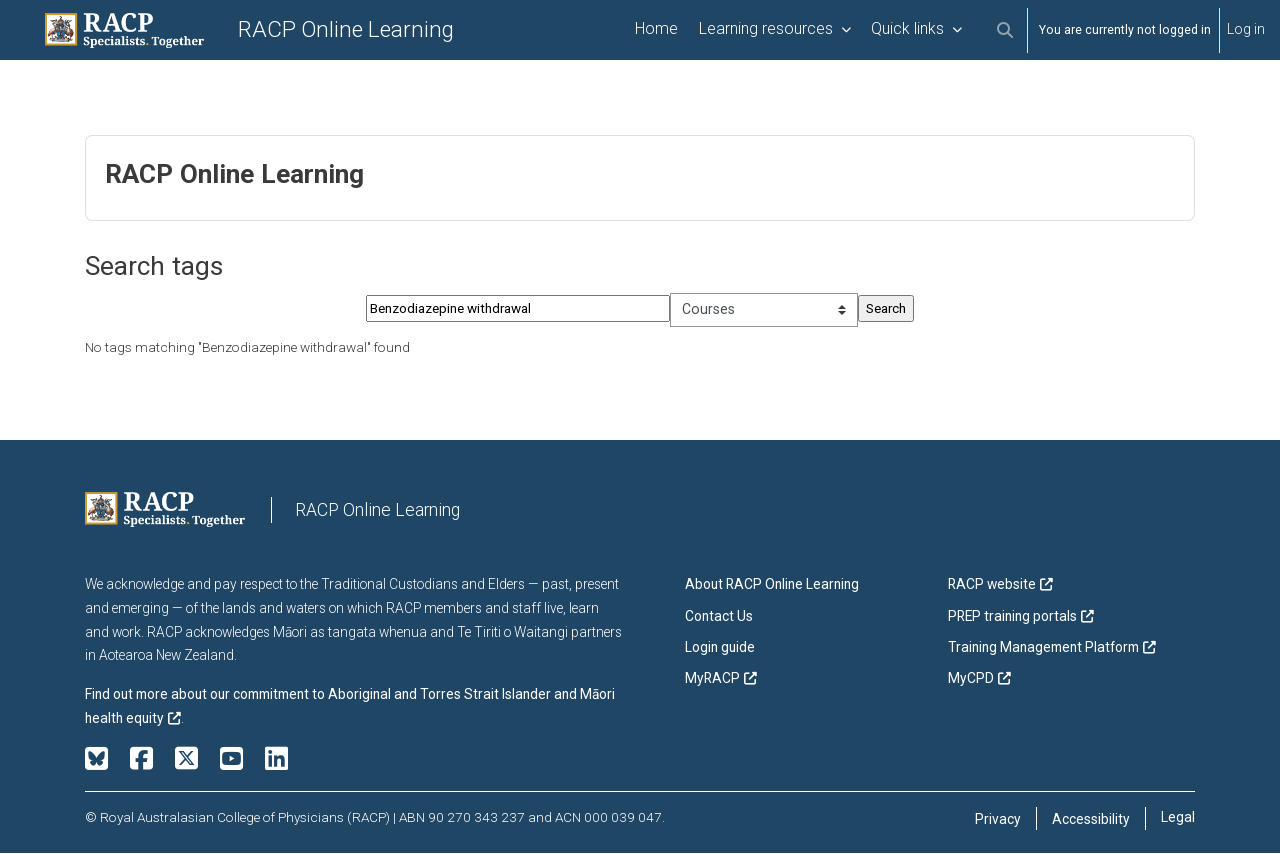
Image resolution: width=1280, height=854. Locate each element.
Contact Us (719, 617)
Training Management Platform (1043, 648)
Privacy (998, 820)
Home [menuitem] (656, 28)
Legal (1178, 818)
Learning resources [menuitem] (766, 28)
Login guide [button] (720, 648)
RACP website (992, 586)
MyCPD (971, 679)
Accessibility (1091, 820)
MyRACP (712, 679)
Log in (1246, 29)
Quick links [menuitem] (907, 28)
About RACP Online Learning (772, 586)
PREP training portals (1012, 617)
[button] (1004, 30)
